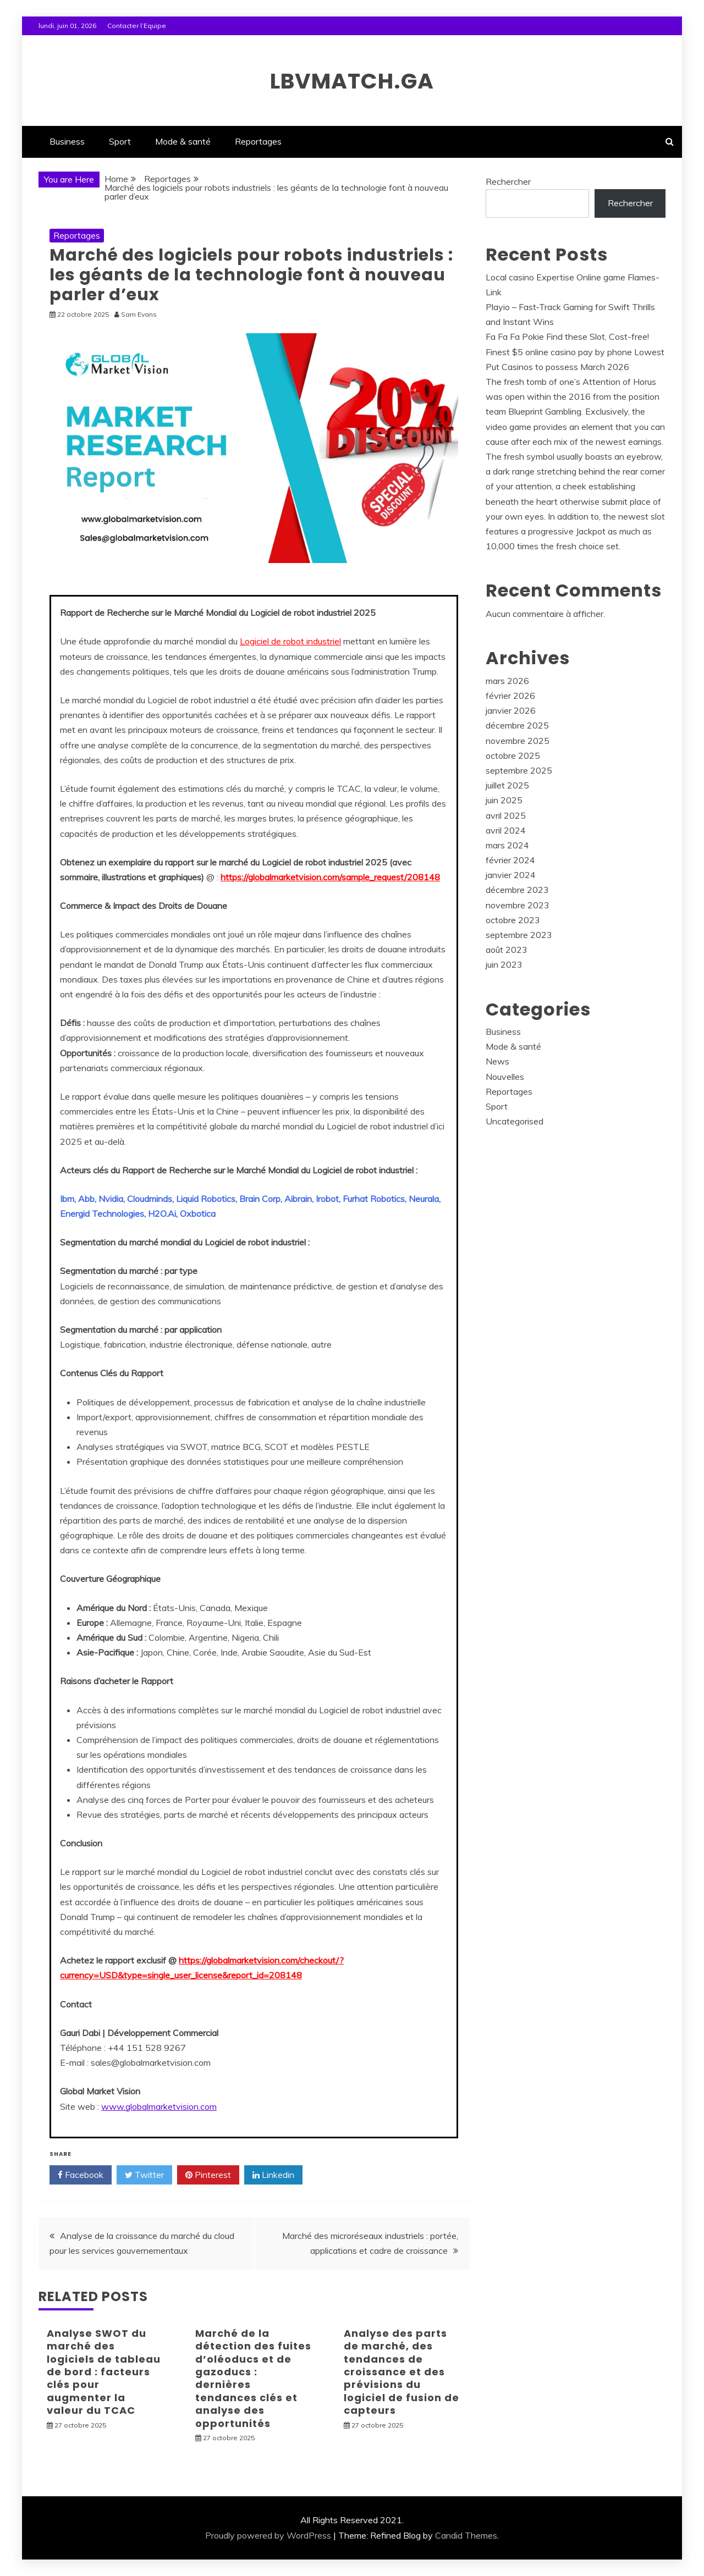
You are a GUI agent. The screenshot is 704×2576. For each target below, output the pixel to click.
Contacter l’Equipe (136, 25)
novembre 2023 (517, 905)
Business (67, 141)
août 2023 (506, 949)
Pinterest (208, 2175)
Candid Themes (466, 2535)
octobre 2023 (513, 919)
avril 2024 (506, 830)
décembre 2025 (517, 725)
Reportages (258, 141)
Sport (120, 141)
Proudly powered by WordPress (268, 2535)
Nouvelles (505, 1076)
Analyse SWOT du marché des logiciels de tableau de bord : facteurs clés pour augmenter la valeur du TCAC (104, 2371)
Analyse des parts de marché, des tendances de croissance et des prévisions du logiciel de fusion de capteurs (401, 2371)
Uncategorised (514, 1121)
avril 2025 (506, 815)
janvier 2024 (511, 874)
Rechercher (508, 181)
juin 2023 (504, 964)
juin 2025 (504, 800)
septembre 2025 (519, 770)
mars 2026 (507, 680)
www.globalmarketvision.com (159, 2106)
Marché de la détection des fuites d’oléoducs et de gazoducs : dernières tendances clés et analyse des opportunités (253, 2378)
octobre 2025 (513, 755)
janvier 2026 (511, 710)
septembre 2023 (519, 934)
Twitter (144, 2175)
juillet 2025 (507, 785)
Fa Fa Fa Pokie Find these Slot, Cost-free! (567, 336)
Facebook (80, 2175)
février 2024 (510, 859)
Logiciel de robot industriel (290, 641)
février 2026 (510, 695)
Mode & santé (183, 141)
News (497, 1061)
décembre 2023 (517, 889)
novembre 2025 (517, 740)
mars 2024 (507, 845)
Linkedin (273, 2175)
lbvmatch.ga (352, 79)
